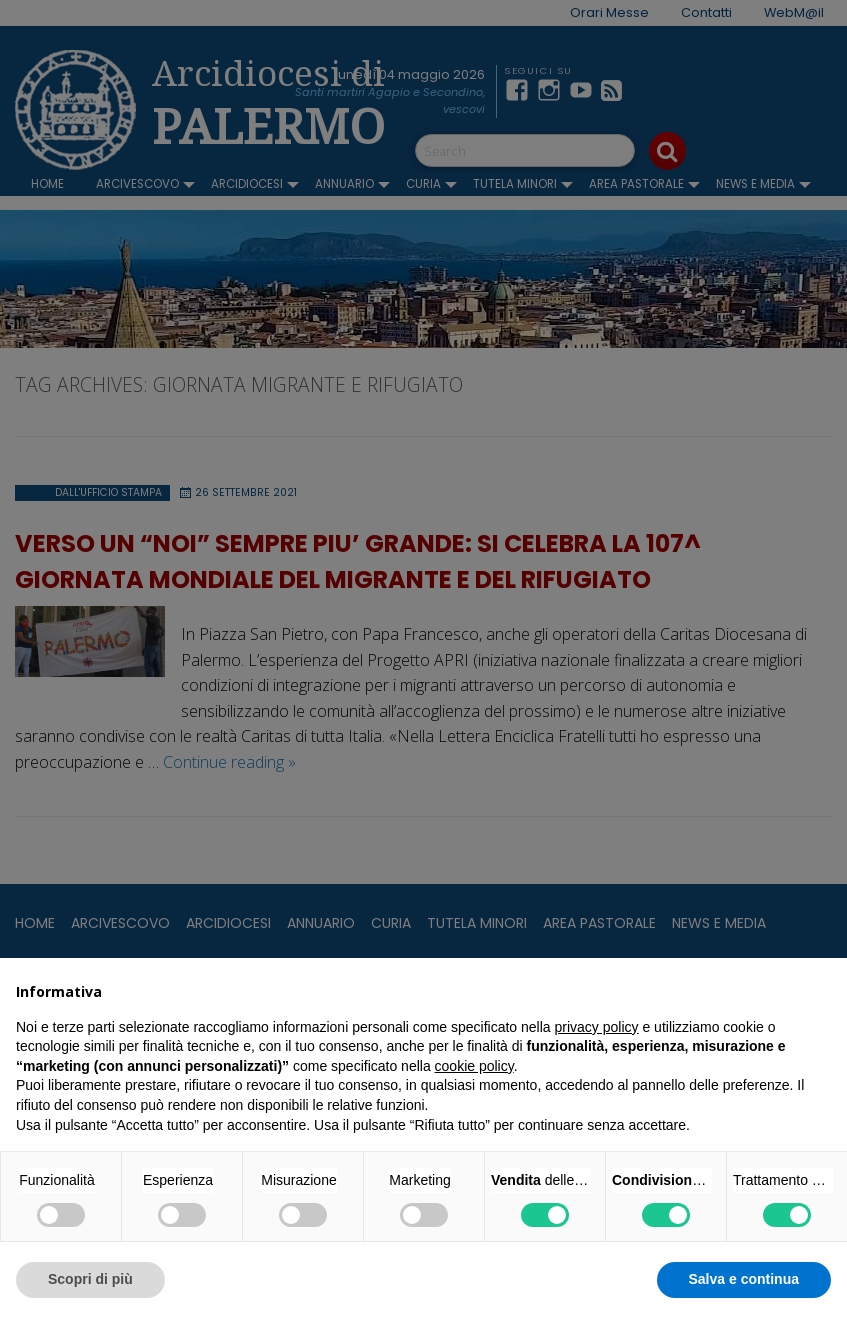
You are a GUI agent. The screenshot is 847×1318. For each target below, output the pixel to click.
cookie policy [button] (474, 1066)
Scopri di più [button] (90, 1279)
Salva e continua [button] (744, 1279)
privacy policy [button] (597, 1027)
